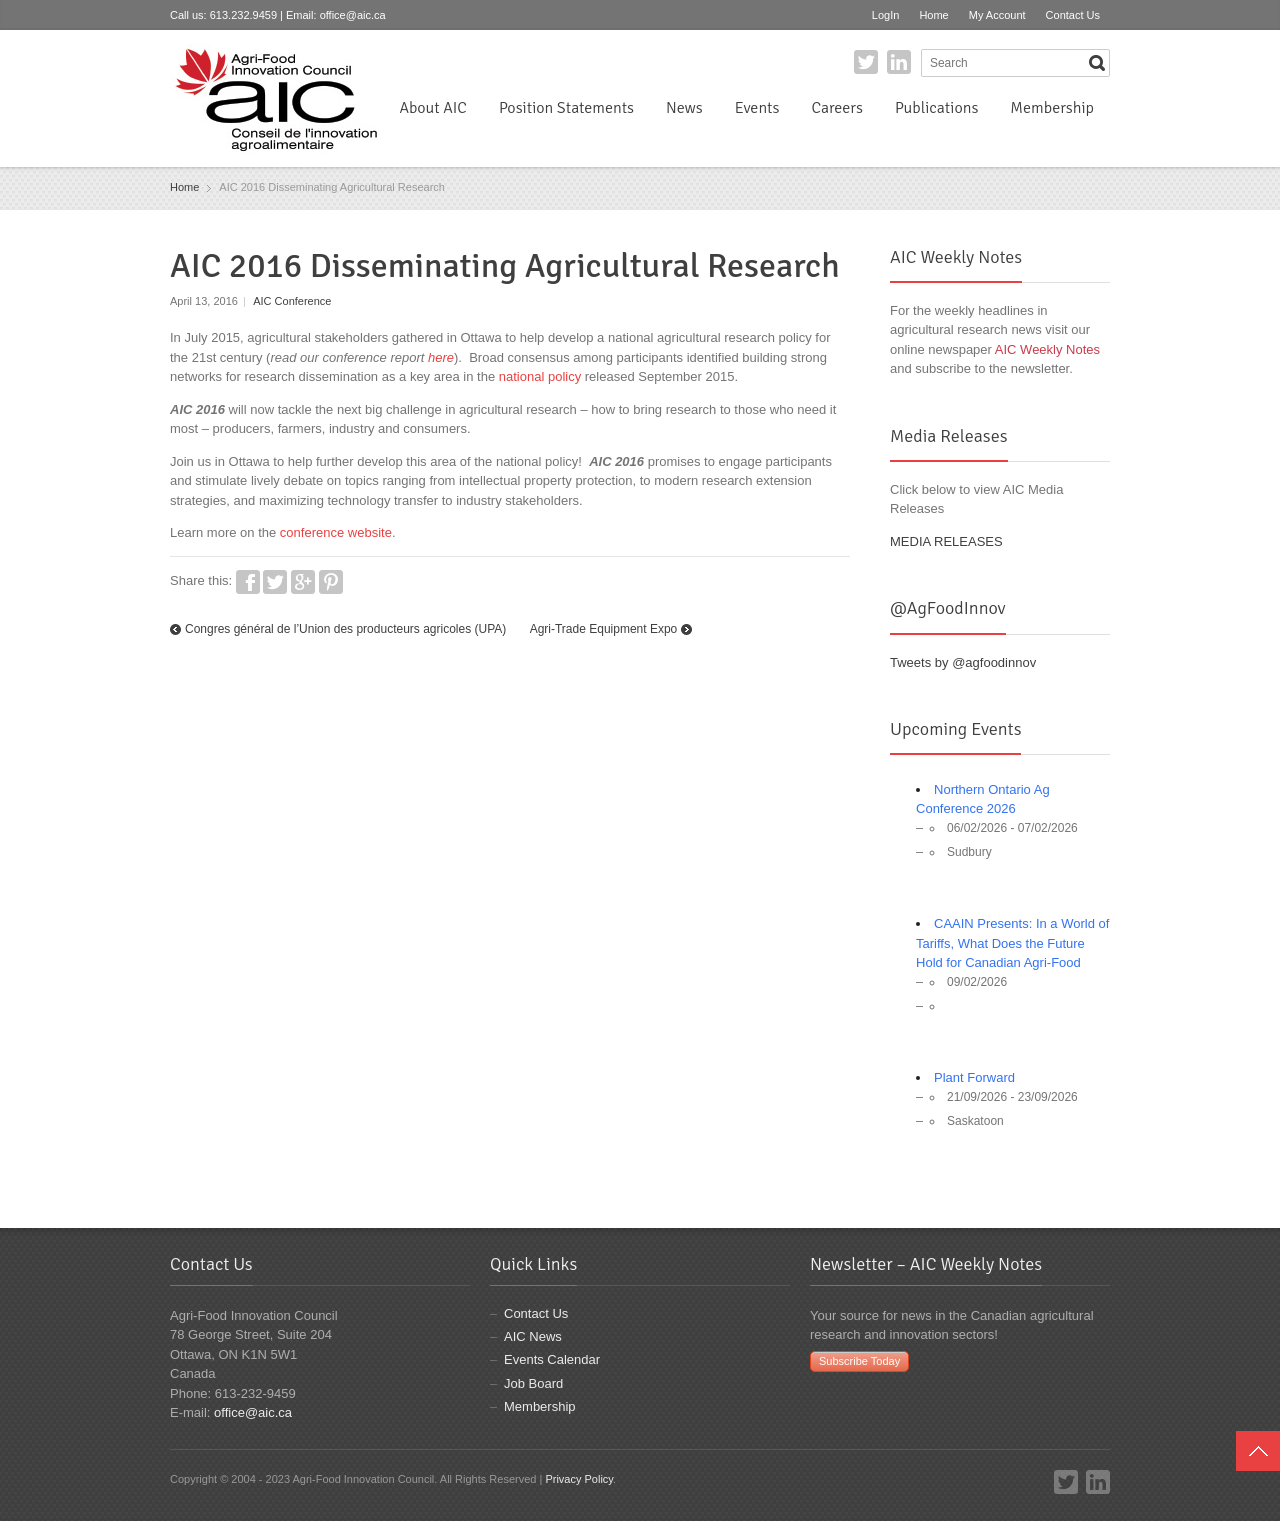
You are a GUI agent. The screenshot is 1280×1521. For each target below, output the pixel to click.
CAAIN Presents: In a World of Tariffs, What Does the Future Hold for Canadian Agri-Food (1012, 943)
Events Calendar (552, 1359)
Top (1258, 1451)
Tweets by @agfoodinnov (963, 662)
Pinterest (331, 582)
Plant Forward (974, 1077)
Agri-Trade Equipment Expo (604, 629)
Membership (1052, 108)
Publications (936, 108)
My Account (997, 15)
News (684, 108)
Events (757, 108)
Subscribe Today (859, 1361)
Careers (836, 108)
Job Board (533, 1383)
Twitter (866, 62)
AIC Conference (292, 301)
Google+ (303, 582)
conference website (336, 532)
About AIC (433, 108)
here (441, 357)
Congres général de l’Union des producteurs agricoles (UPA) (345, 629)
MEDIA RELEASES (946, 541)
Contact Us (1073, 15)
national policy (540, 376)
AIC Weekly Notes (1047, 349)
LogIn (886, 15)
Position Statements (566, 108)
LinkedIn (899, 62)
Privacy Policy (579, 1479)
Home (933, 15)
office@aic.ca (353, 15)
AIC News (533, 1336)
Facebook (248, 582)
